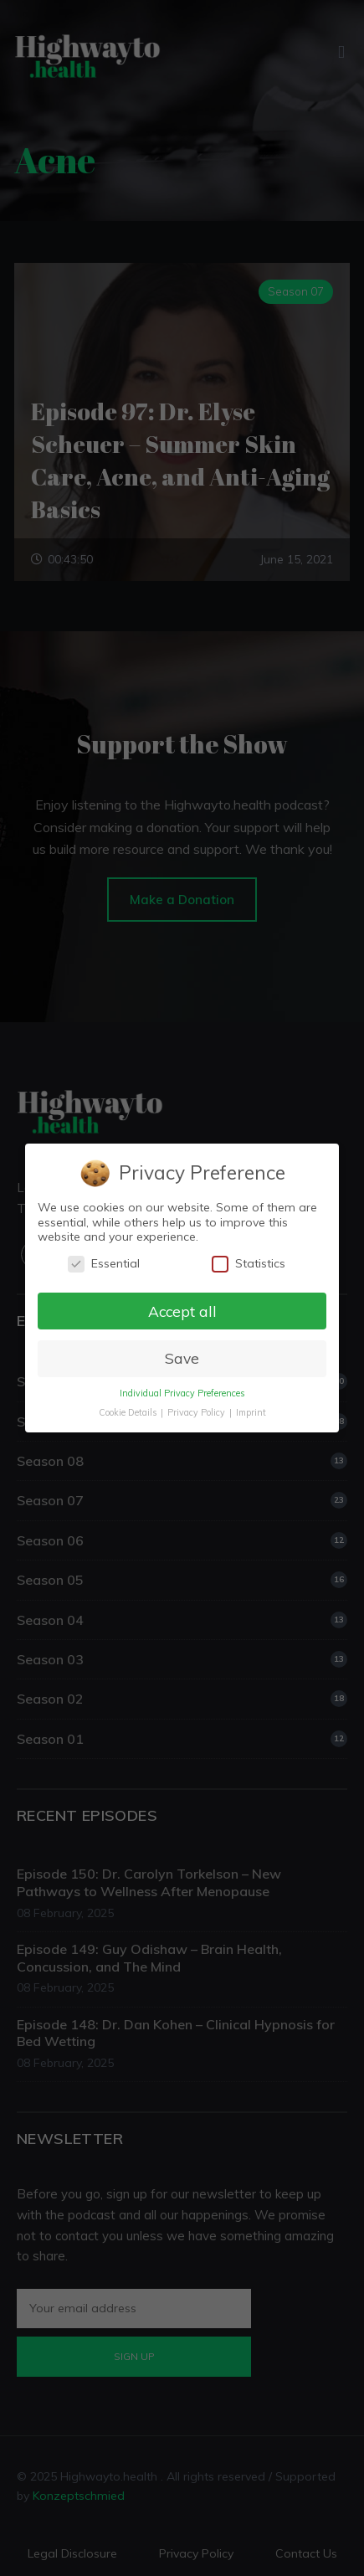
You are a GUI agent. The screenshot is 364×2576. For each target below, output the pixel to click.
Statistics (248, 1264)
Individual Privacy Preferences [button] (182, 1393)
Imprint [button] (251, 1412)
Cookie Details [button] (128, 1412)
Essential (104, 1264)
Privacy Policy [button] (197, 1412)
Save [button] (182, 1358)
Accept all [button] (181, 1310)
